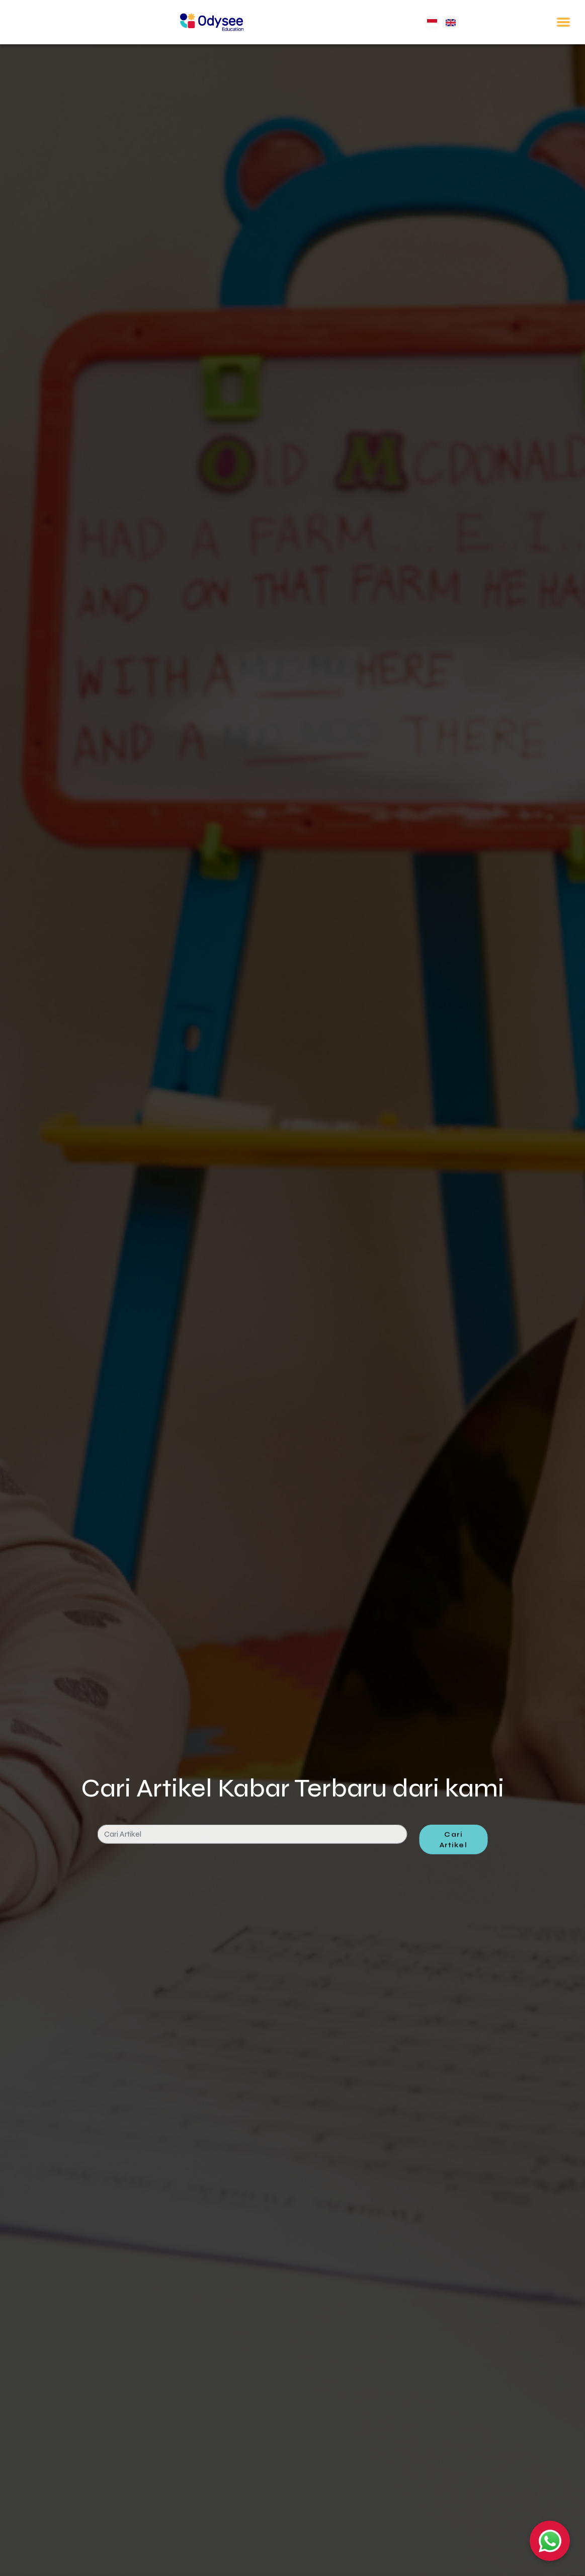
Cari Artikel (454, 1879)
